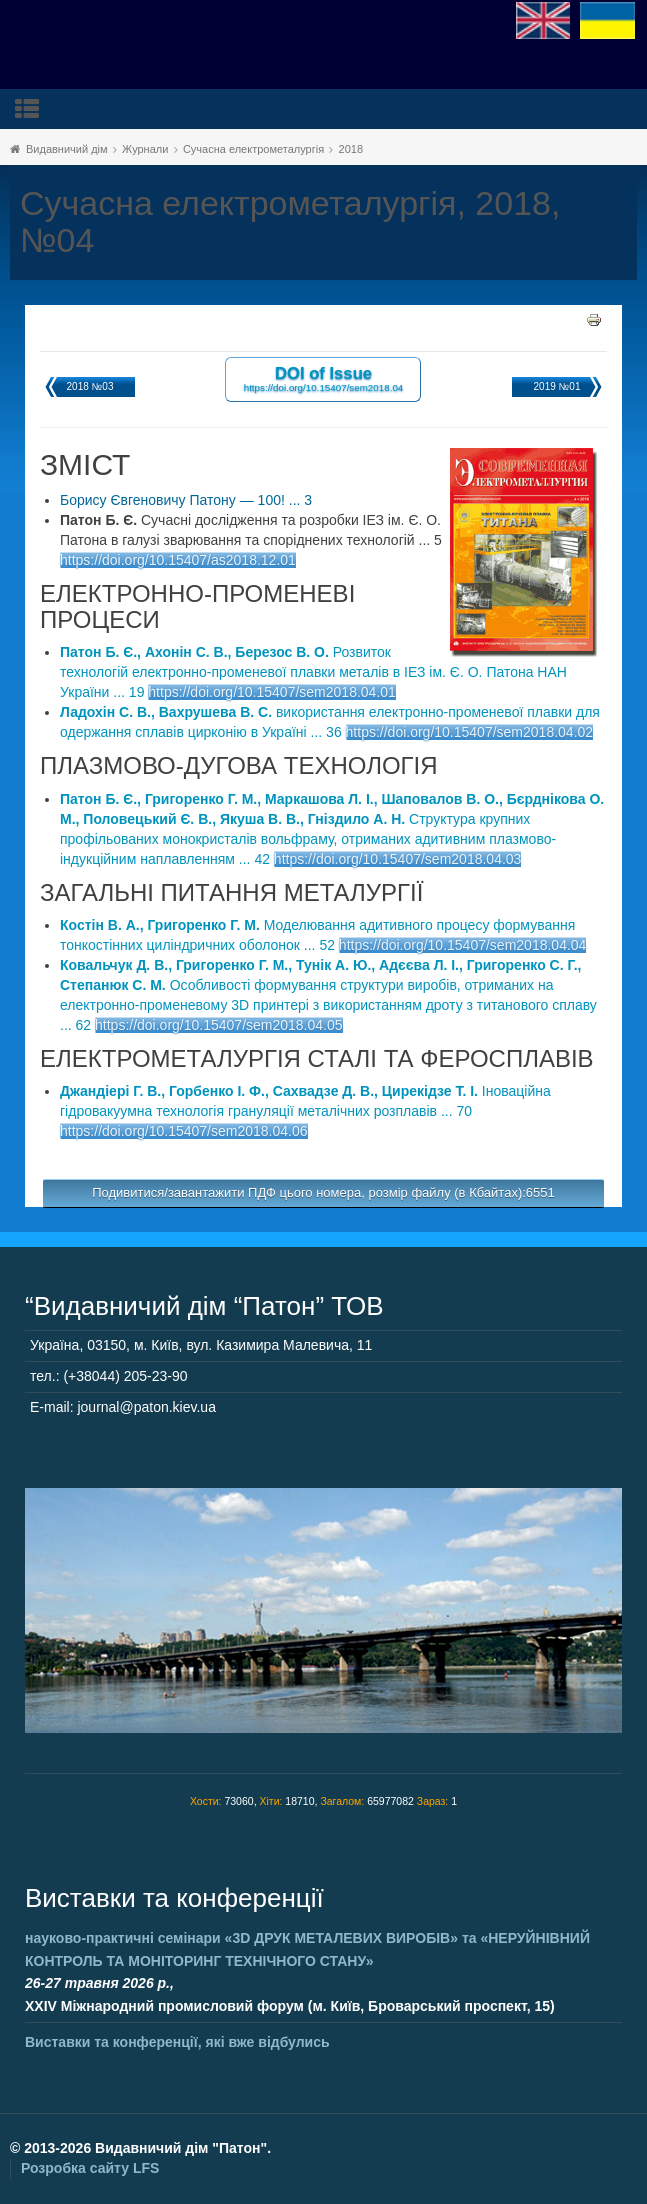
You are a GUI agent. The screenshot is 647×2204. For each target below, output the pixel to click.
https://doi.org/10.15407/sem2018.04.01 (272, 692)
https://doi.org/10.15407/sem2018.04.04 (463, 945)
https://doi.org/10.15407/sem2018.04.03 (398, 859)
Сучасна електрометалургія (253, 149)
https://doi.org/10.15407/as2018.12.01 (178, 560)
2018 (351, 149)
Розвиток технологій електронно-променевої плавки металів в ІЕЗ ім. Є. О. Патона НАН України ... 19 (313, 672)
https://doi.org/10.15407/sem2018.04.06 (184, 1131)
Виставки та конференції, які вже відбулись (177, 2042)
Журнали (145, 149)
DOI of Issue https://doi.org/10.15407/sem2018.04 (324, 378)
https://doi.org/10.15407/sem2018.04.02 (470, 732)
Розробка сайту (90, 2168)
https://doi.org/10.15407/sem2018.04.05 (219, 1025)
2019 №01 (557, 386)
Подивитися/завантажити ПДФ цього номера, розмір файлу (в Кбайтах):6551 (323, 1192)
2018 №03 (90, 386)
